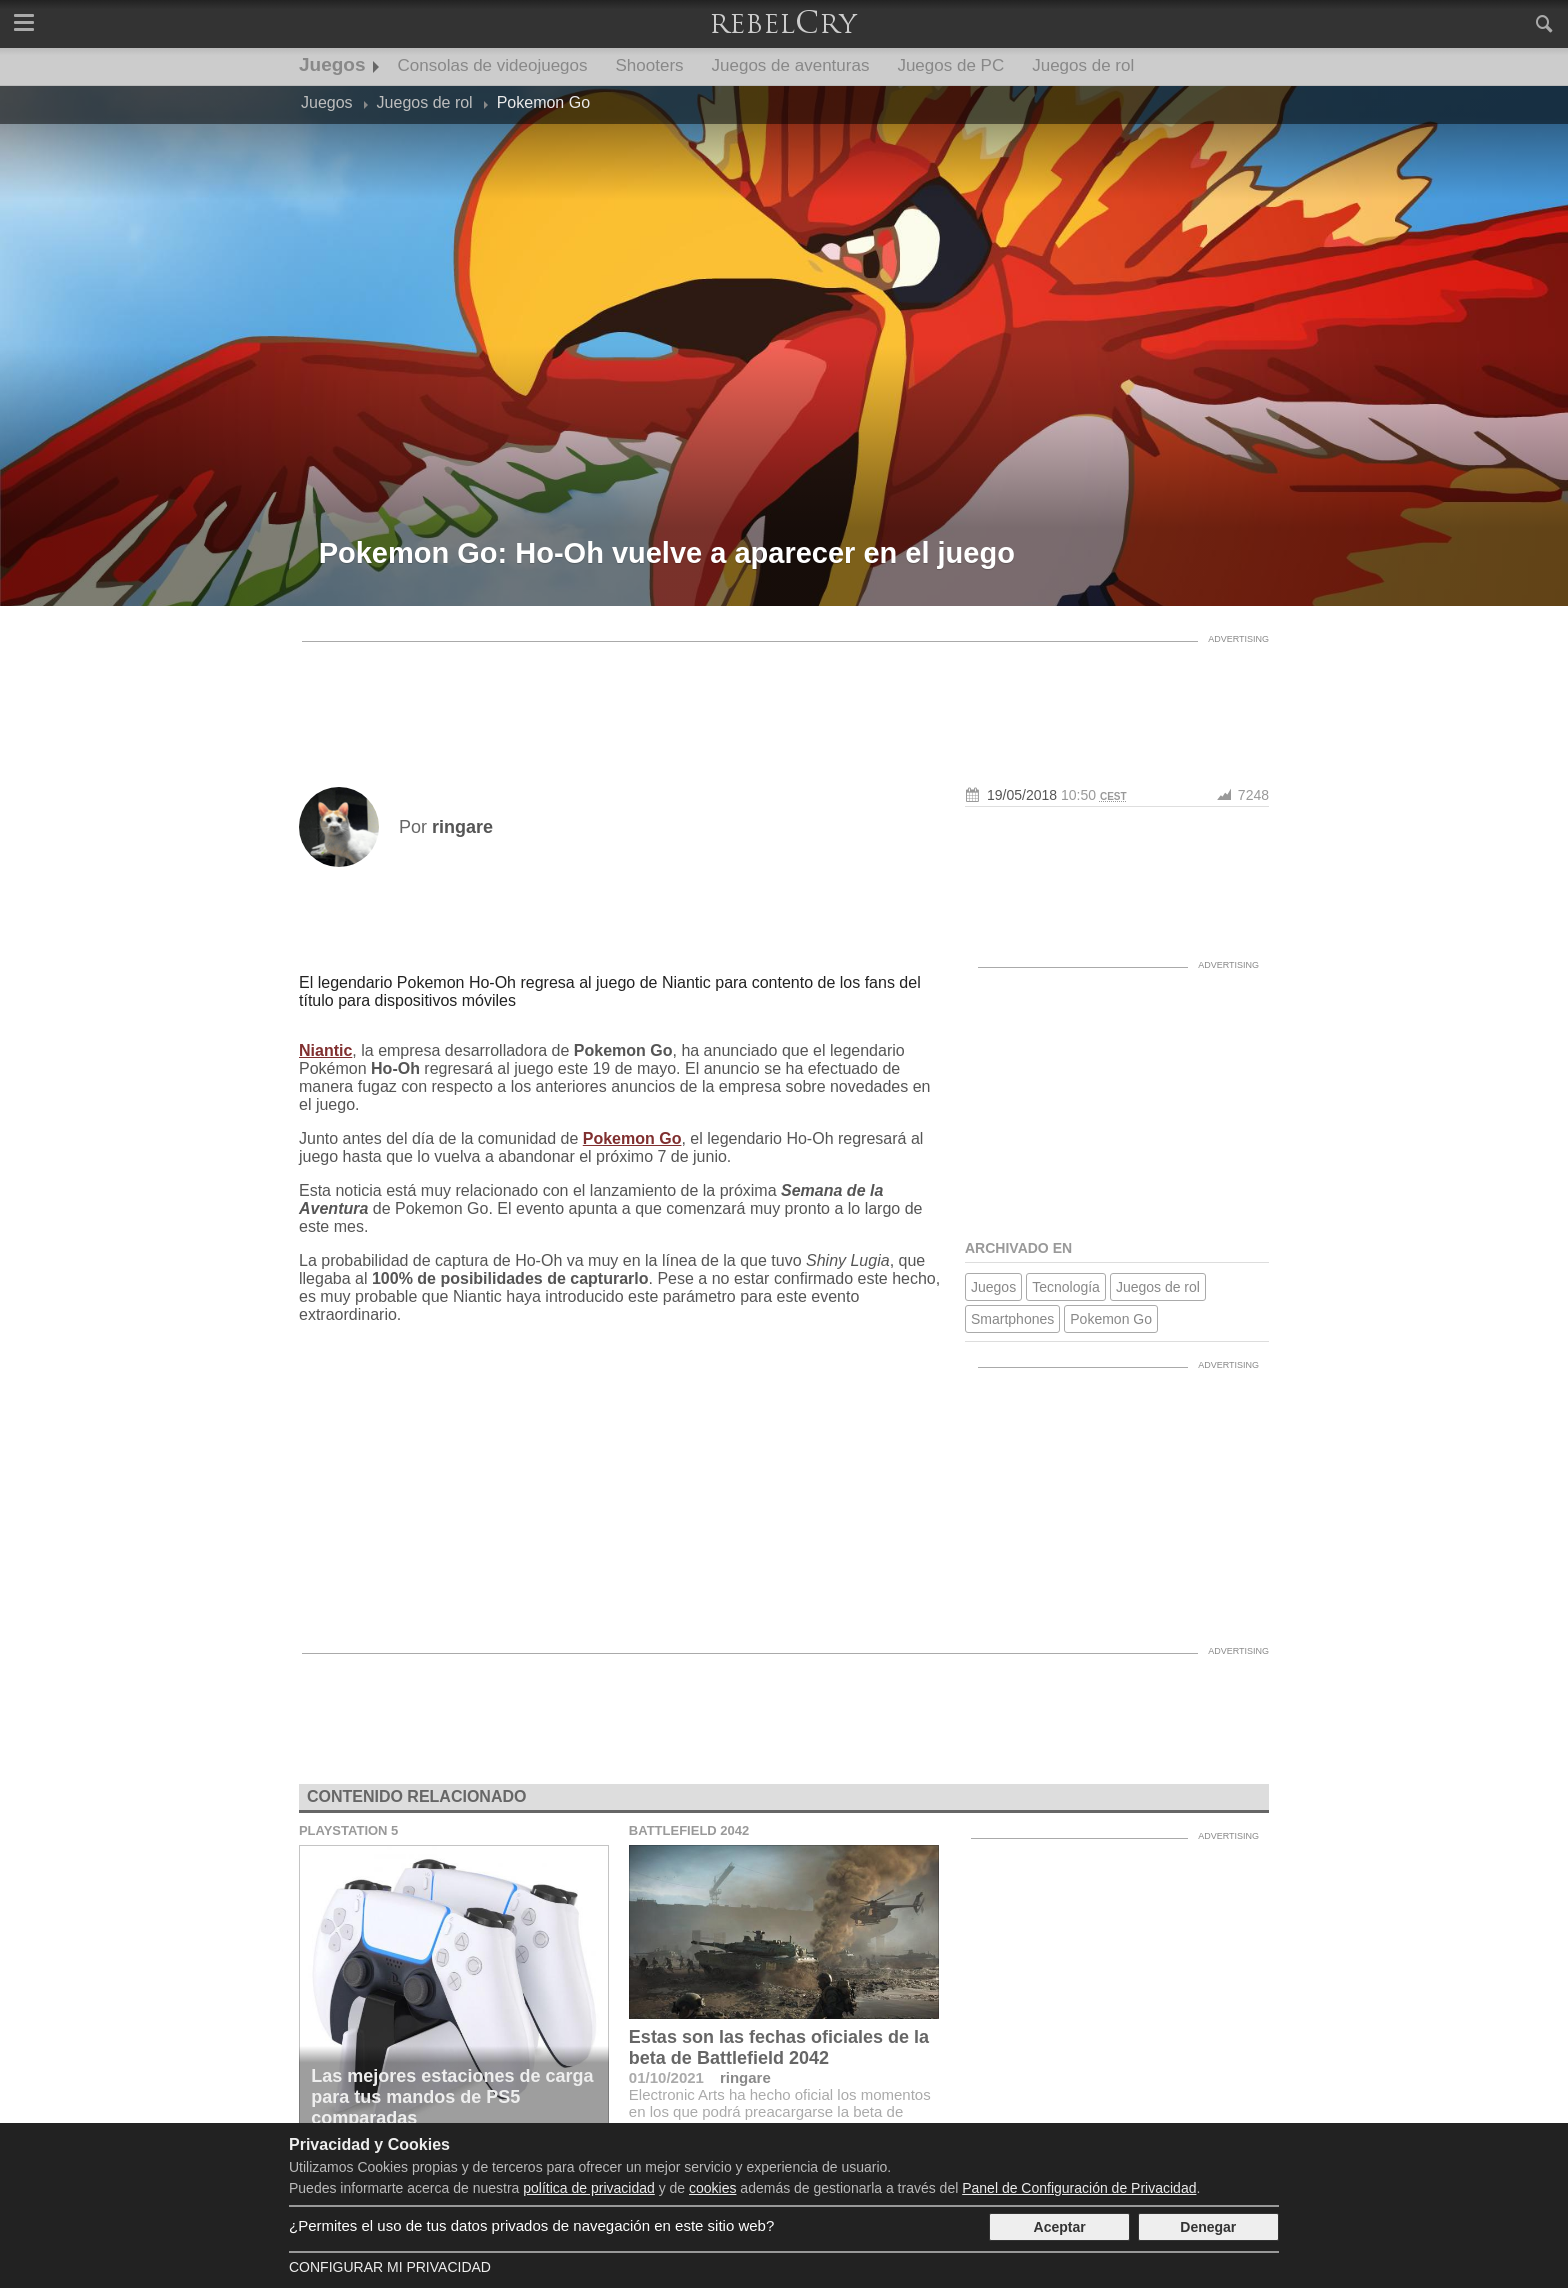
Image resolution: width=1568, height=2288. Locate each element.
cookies (712, 2188)
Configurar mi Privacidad (390, 2267)
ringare (745, 2077)
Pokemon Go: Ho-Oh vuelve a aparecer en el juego (667, 553)
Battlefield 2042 (689, 1830)
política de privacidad (589, 2188)
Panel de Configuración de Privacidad (1079, 2188)
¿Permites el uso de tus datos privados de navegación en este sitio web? (531, 2225)
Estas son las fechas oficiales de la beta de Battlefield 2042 (779, 2047)
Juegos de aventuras (791, 65)
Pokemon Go (632, 1138)
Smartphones (1012, 1319)
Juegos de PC (950, 65)
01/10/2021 (666, 2077)
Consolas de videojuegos (493, 65)
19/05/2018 (1022, 795)
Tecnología (1066, 1287)
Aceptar (1060, 2227)
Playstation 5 (348, 1830)
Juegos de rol (1083, 65)
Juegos (332, 64)
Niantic (325, 1050)
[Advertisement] (784, 697)
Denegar (1208, 2227)
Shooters (650, 65)
